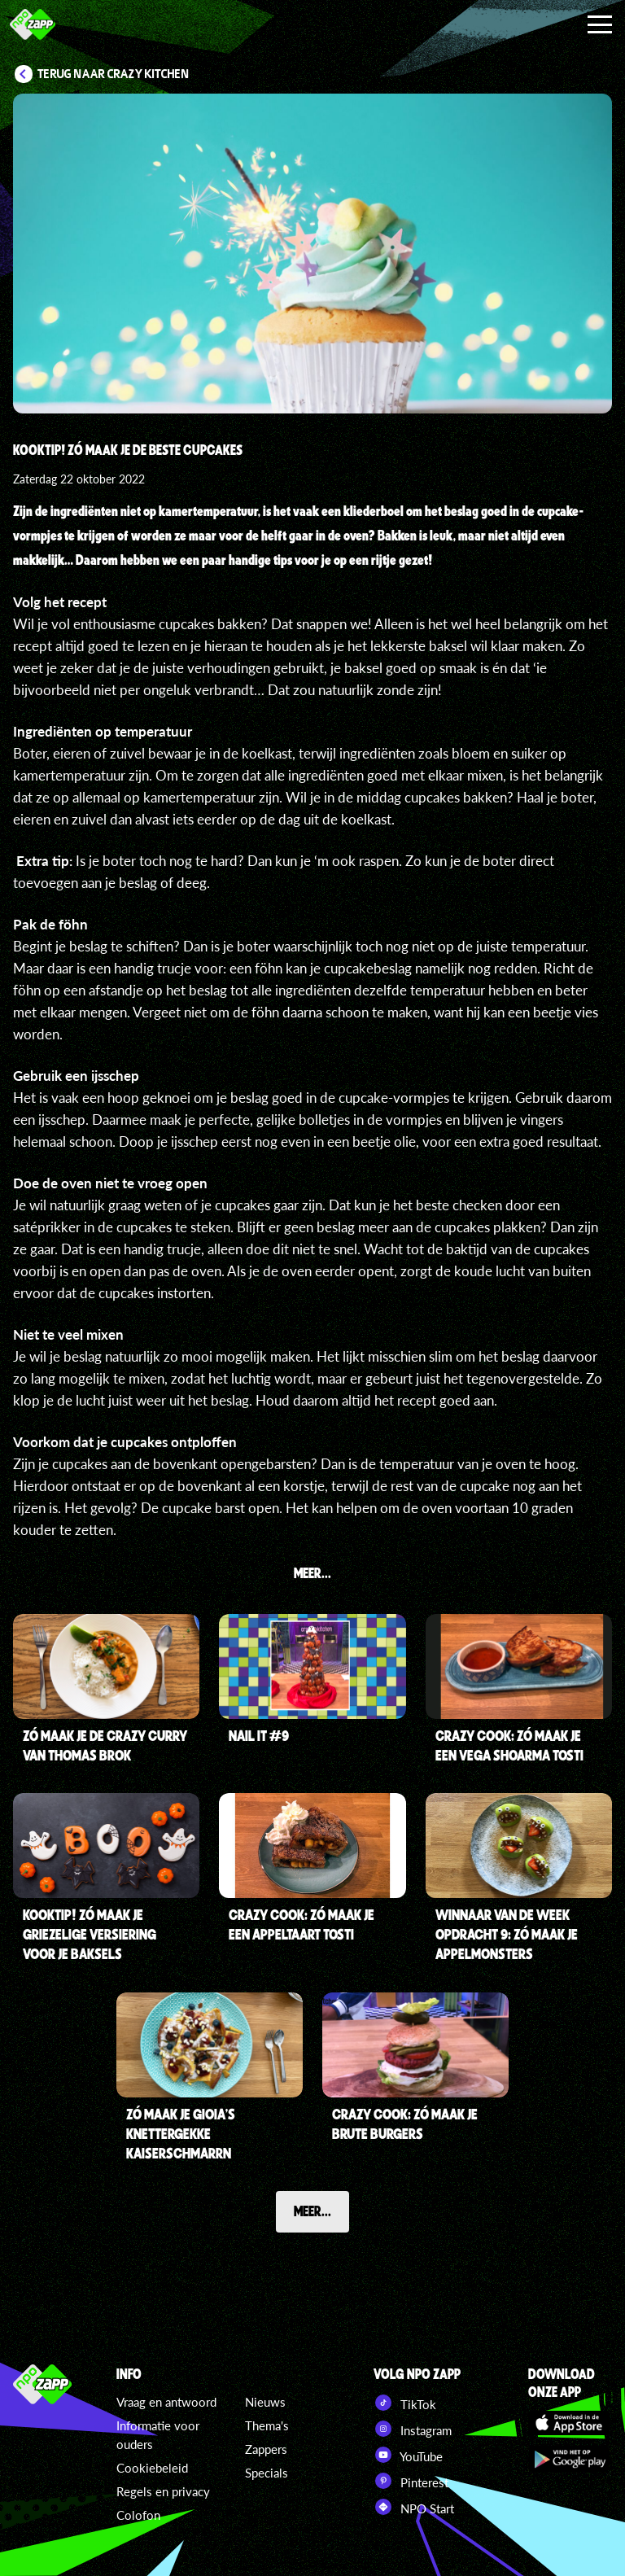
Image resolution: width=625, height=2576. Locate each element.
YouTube (408, 2454)
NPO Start (414, 2507)
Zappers (266, 2449)
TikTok (405, 2402)
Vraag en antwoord (166, 2401)
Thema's (267, 2425)
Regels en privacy (163, 2491)
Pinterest (411, 2481)
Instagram (413, 2428)
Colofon (138, 2515)
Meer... (312, 2211)
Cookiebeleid (152, 2467)
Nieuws (265, 2401)
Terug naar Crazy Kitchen (113, 74)
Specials (266, 2472)
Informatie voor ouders (157, 2434)
